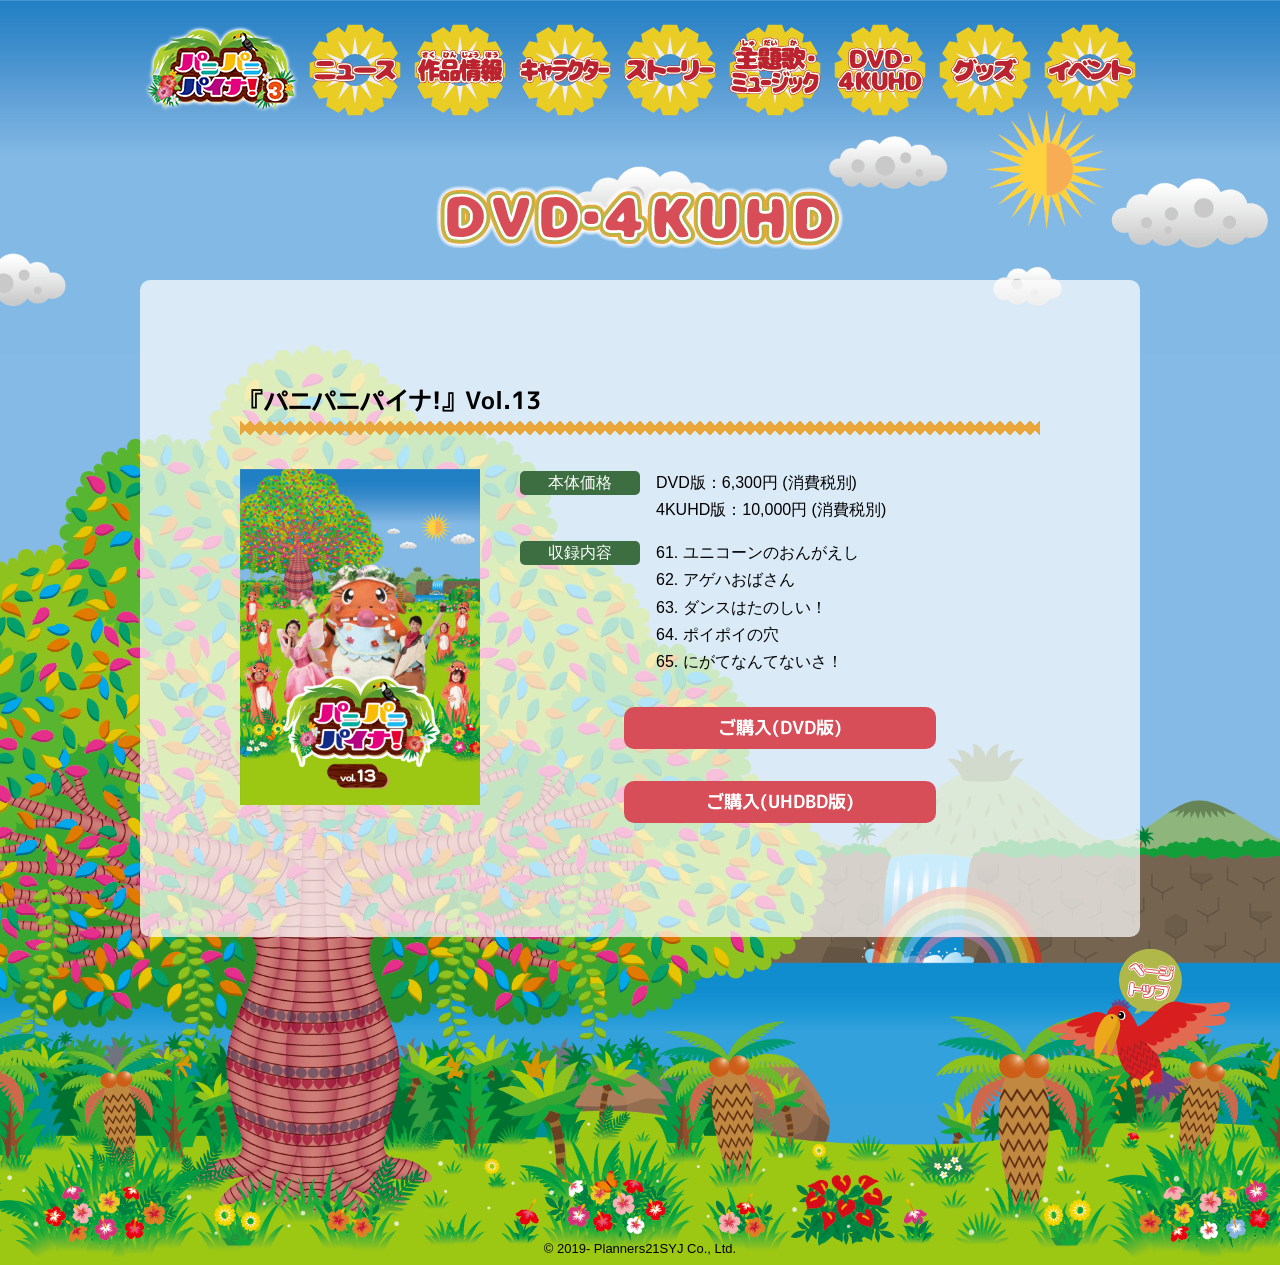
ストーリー (670, 70)
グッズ (985, 70)
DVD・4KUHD (880, 70)
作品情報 (460, 70)
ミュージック (775, 70)
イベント (1090, 70)
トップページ (220, 70)
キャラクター (565, 70)
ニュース (355, 70)
